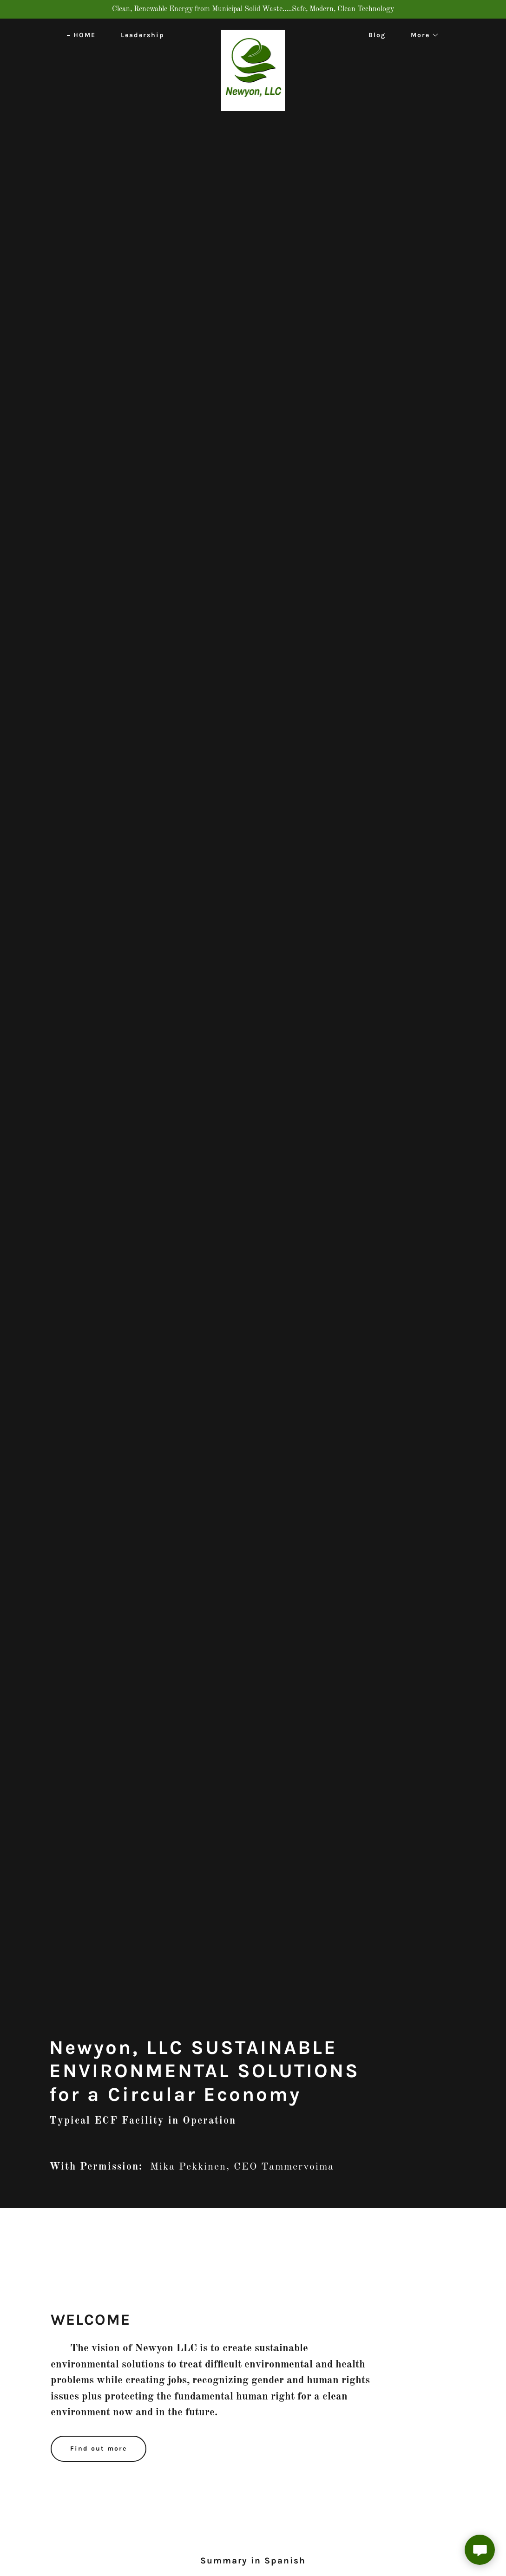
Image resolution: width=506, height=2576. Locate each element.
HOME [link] (84, 35)
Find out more (98, 2448)
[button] (421, 35)
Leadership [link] (142, 35)
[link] (253, 33)
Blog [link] (377, 35)
